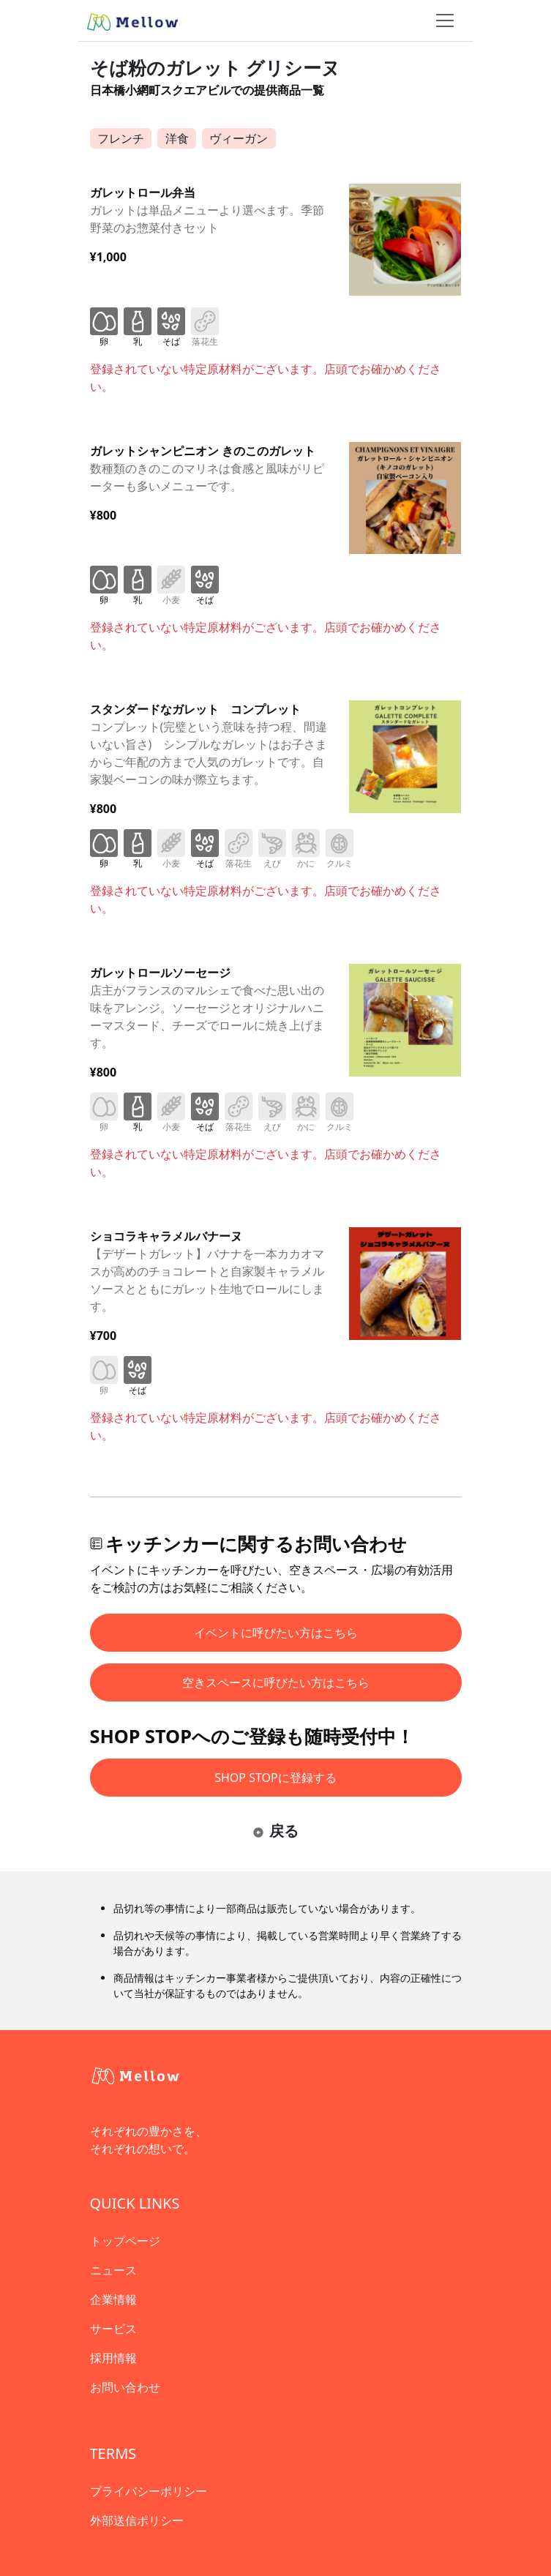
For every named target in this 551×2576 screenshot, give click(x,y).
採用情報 (113, 2358)
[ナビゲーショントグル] (445, 20)
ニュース (113, 2270)
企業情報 (113, 2299)
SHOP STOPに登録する (275, 1778)
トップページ (125, 2241)
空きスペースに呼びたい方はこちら (276, 1682)
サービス (113, 2329)
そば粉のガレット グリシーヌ (215, 67)
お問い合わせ (125, 2387)
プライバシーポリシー (148, 2491)
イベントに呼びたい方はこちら (276, 1633)
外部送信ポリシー (137, 2520)
